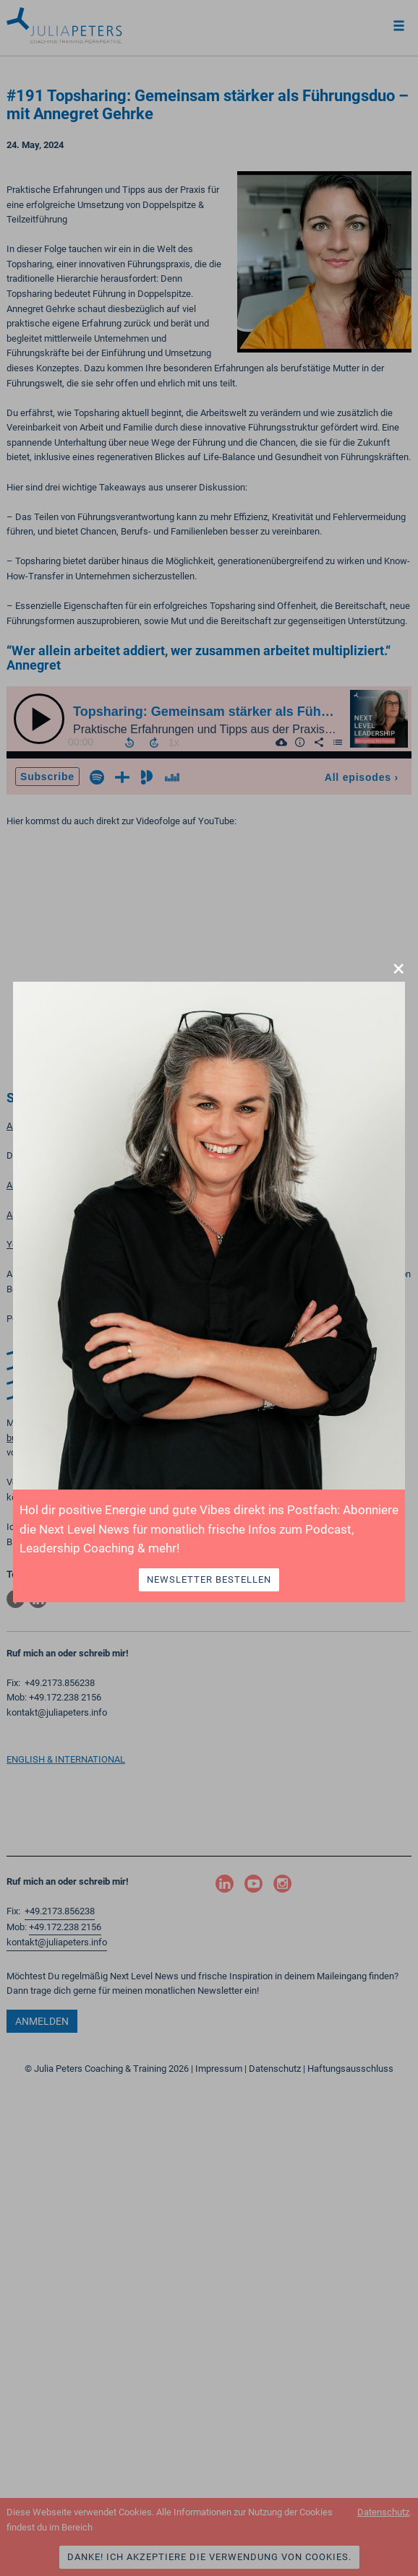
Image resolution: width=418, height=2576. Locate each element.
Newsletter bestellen (209, 1579)
